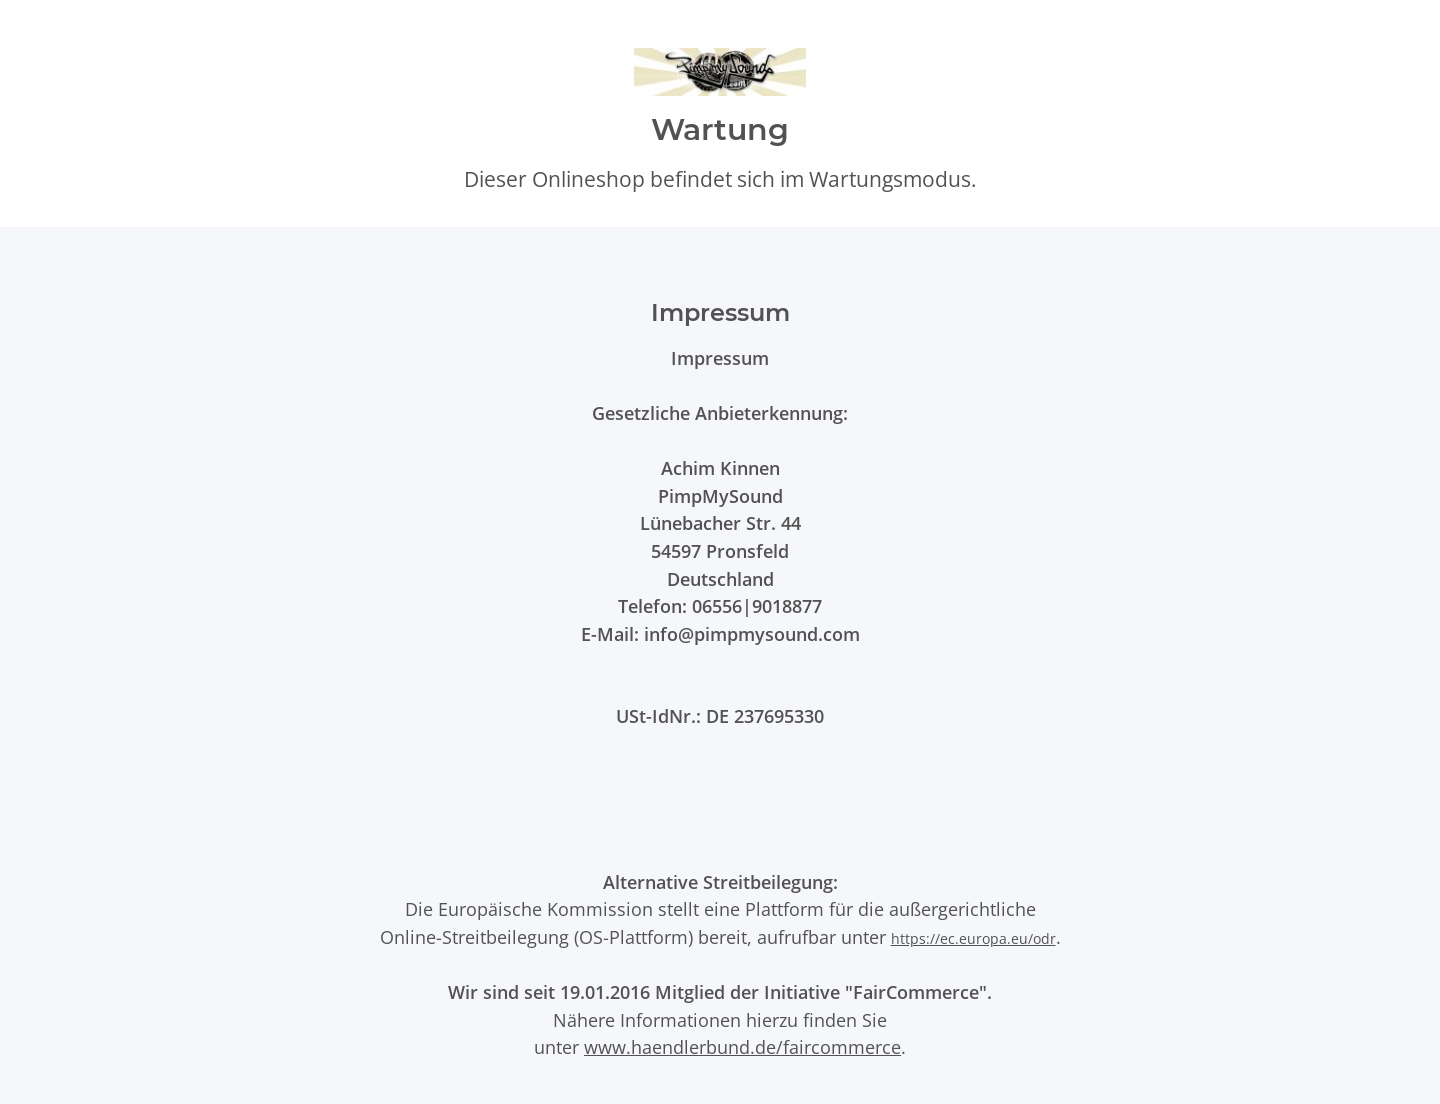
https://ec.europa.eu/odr (973, 938)
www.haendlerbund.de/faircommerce (742, 1046)
